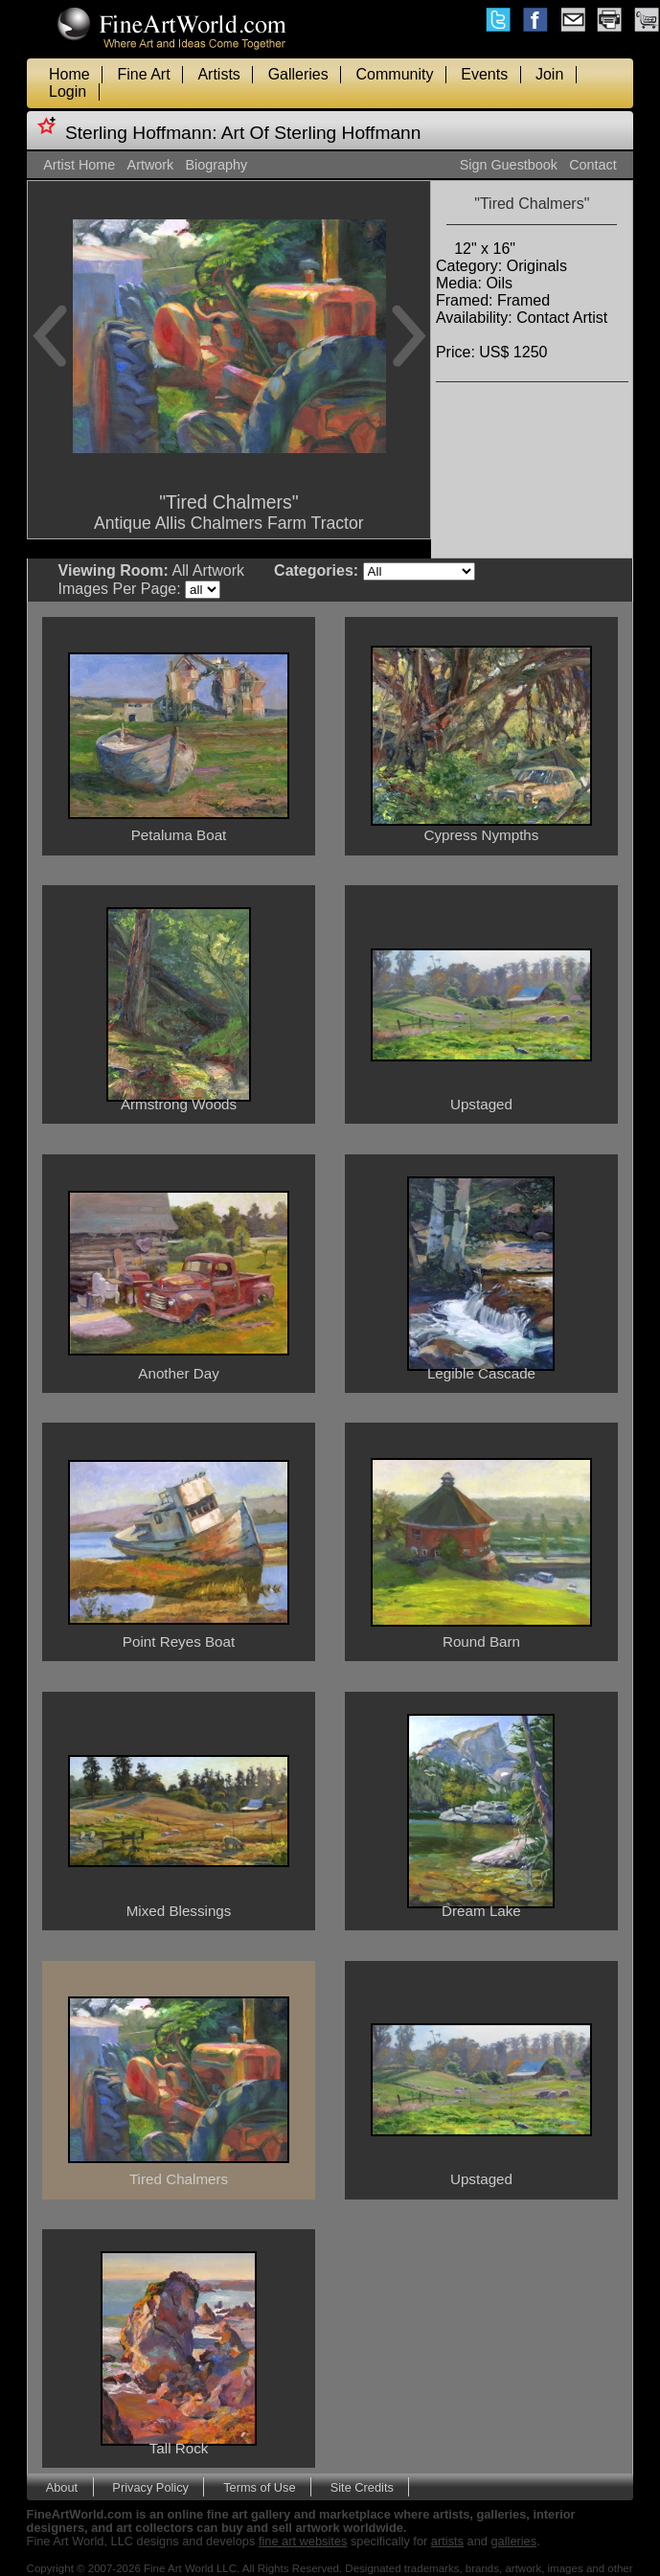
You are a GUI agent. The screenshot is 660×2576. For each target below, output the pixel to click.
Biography (217, 164)
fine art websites (303, 2541)
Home (69, 74)
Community (395, 74)
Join (549, 74)
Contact (593, 164)
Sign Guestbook (509, 164)
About (62, 2487)
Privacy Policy (150, 2487)
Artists (218, 74)
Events (484, 74)
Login (67, 91)
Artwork (150, 164)
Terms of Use (259, 2487)
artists (447, 2541)
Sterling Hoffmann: (141, 133)
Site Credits (362, 2487)
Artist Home (79, 164)
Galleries (298, 74)
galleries (513, 2541)
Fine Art (143, 74)
